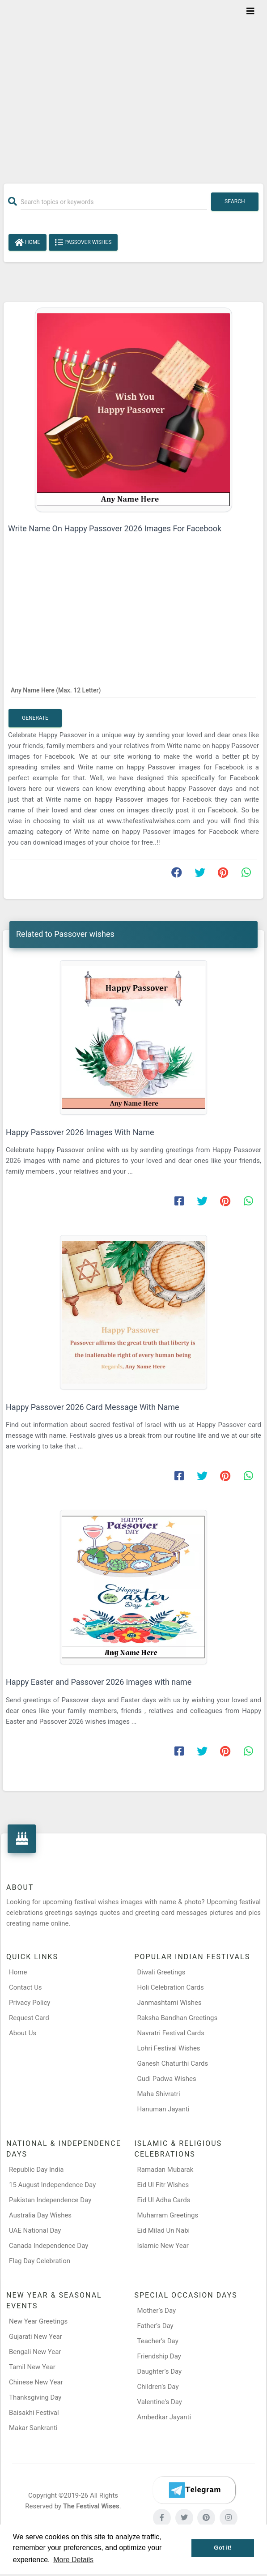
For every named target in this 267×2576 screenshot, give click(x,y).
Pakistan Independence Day (50, 2200)
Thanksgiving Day (35, 2397)
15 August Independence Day (52, 2185)
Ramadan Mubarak (165, 2170)
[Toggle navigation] (250, 11)
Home (27, 243)
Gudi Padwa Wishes (166, 2079)
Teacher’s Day (157, 2341)
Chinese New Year (36, 2382)
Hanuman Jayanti (163, 2109)
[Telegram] (194, 2490)
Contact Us (25, 1987)
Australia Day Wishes (40, 2215)
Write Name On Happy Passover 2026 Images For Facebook (114, 528)
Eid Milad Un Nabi (163, 2230)
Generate (35, 718)
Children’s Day (158, 2387)
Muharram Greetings (168, 2215)
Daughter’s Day (159, 2371)
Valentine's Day (159, 2402)
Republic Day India (36, 2170)
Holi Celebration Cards (170, 1987)
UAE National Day (35, 2230)
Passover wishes (83, 243)
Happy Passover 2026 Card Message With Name (92, 1407)
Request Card (29, 2018)
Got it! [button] (223, 2547)
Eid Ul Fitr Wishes (163, 2185)
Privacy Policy (29, 2003)
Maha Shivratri (158, 2094)
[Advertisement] (133, 86)
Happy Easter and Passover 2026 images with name (98, 1682)
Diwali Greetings (161, 1972)
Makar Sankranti (33, 2428)
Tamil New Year (32, 2367)
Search (235, 201)
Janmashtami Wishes (169, 2003)
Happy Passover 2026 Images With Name (80, 1132)
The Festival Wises (91, 2506)
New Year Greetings (38, 2321)
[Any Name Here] (133, 690)
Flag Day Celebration (39, 2261)
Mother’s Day (156, 2311)
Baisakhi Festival (34, 2413)
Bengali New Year (35, 2352)
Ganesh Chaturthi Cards (172, 2063)
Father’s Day (155, 2326)
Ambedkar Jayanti (164, 2417)
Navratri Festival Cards (170, 2033)
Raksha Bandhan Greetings (177, 2018)
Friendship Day (159, 2356)
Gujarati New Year (35, 2336)
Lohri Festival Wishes (168, 2048)
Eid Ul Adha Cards (164, 2200)
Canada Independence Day (48, 2246)
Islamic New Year (163, 2246)
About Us (22, 2033)
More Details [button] (73, 2559)
